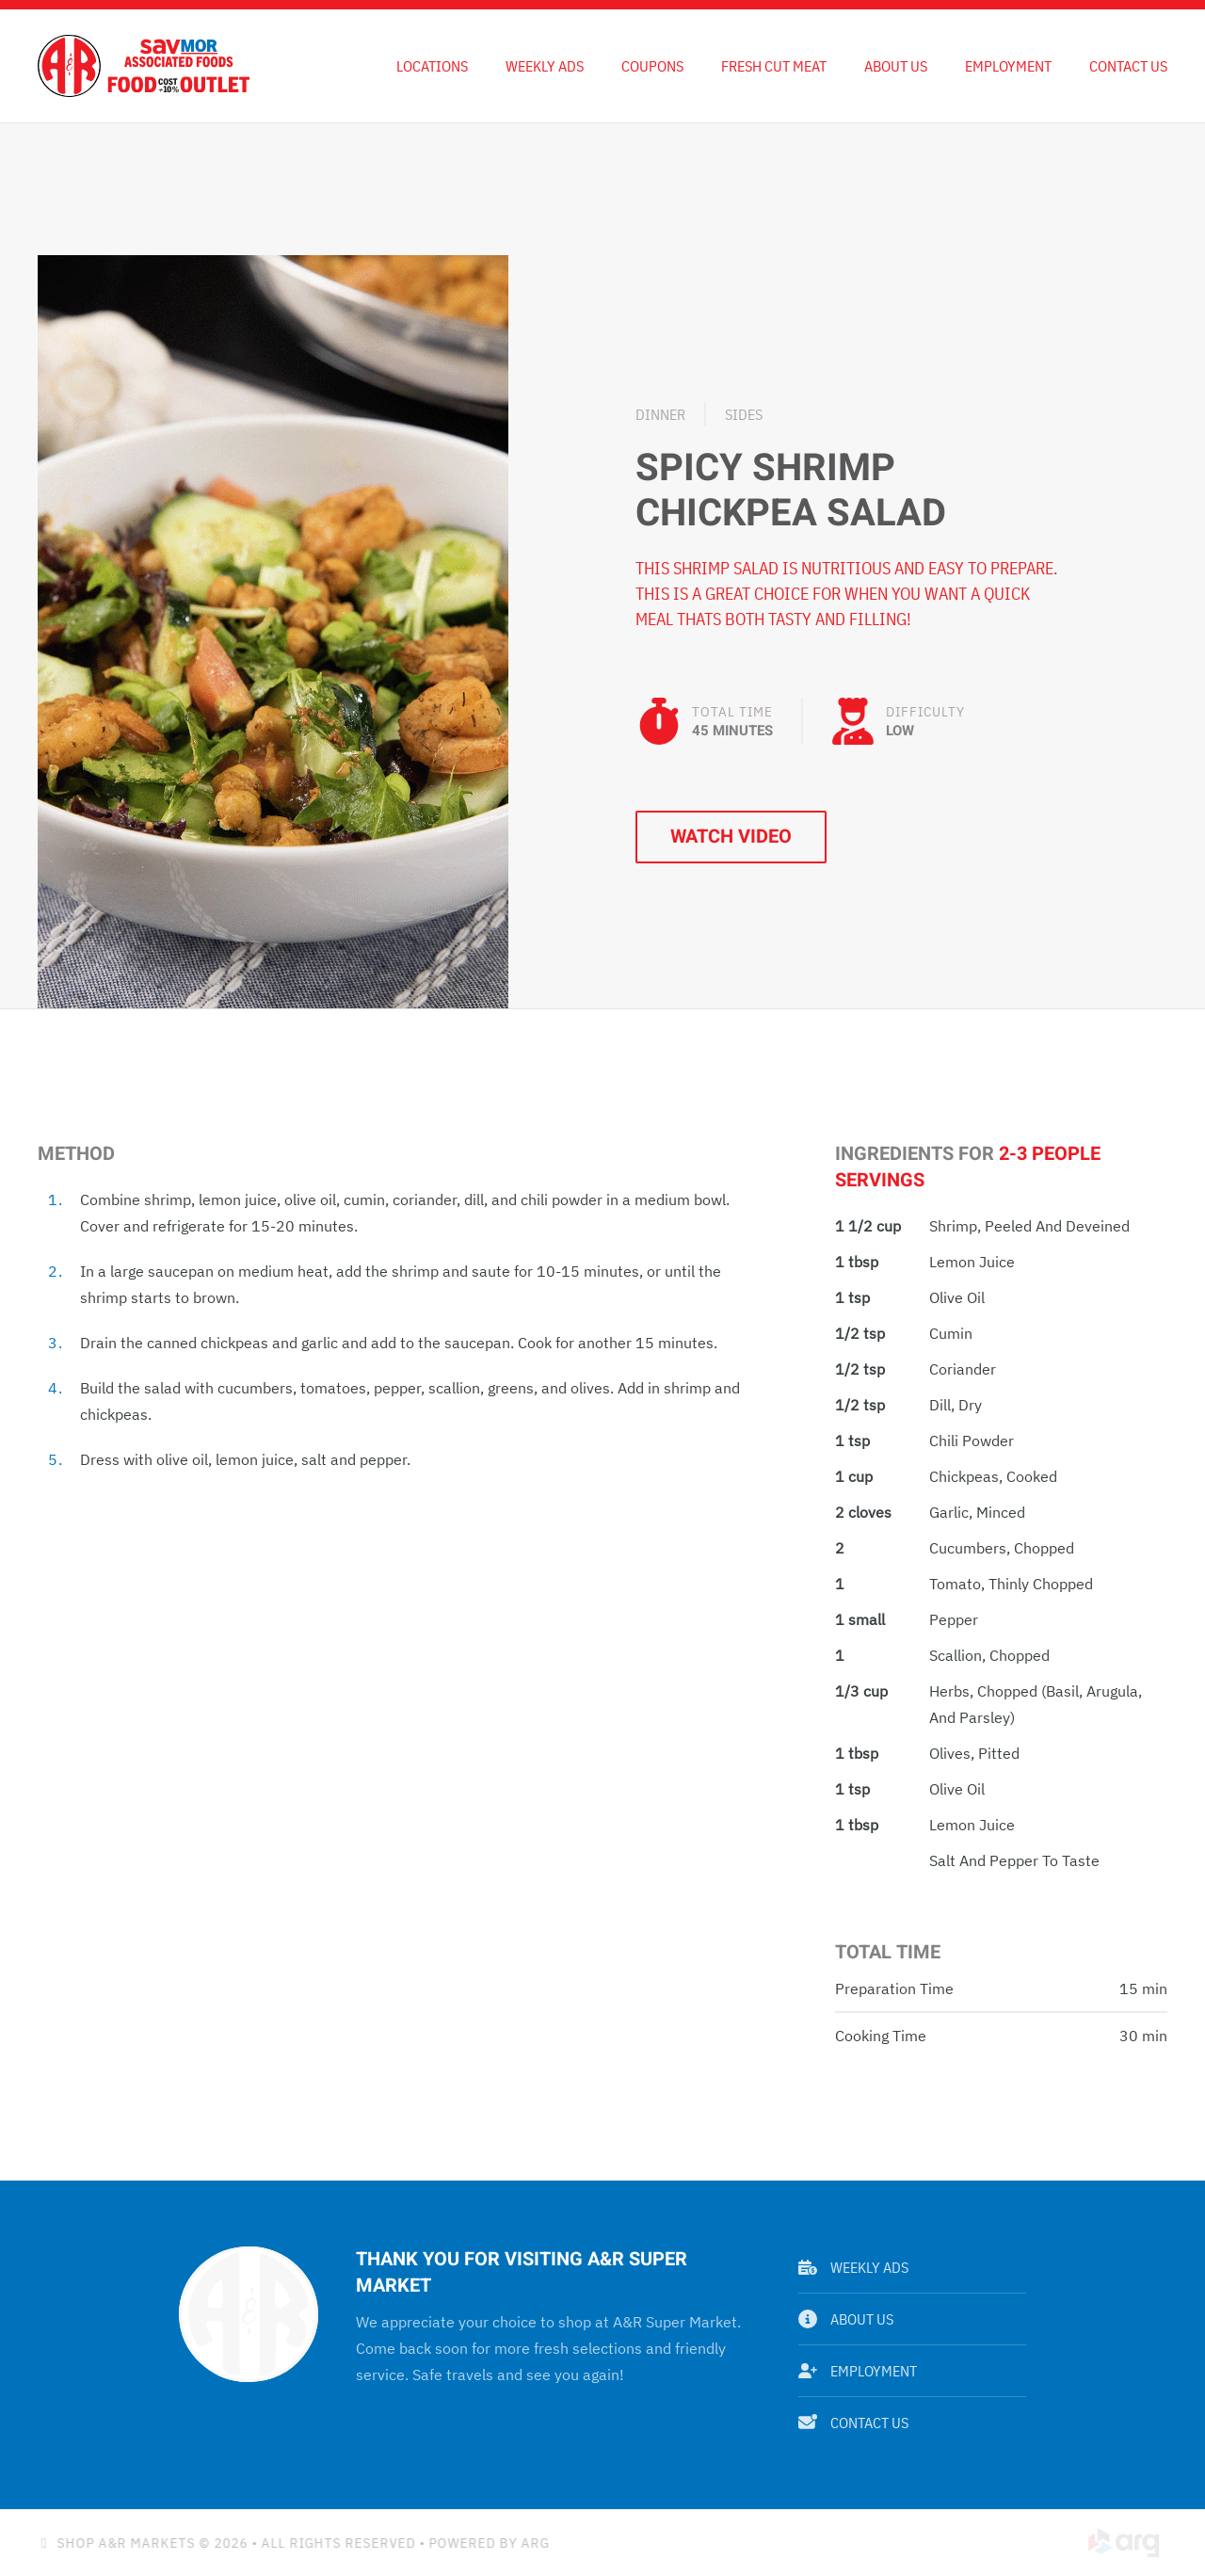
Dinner (660, 414)
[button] (273, 629)
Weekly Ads (853, 2267)
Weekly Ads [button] (545, 65)
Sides (744, 414)
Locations (432, 65)
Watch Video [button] (731, 836)
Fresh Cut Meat (774, 65)
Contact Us (1128, 65)
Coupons (652, 65)
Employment (1008, 65)
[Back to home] (143, 66)
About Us (895, 65)
